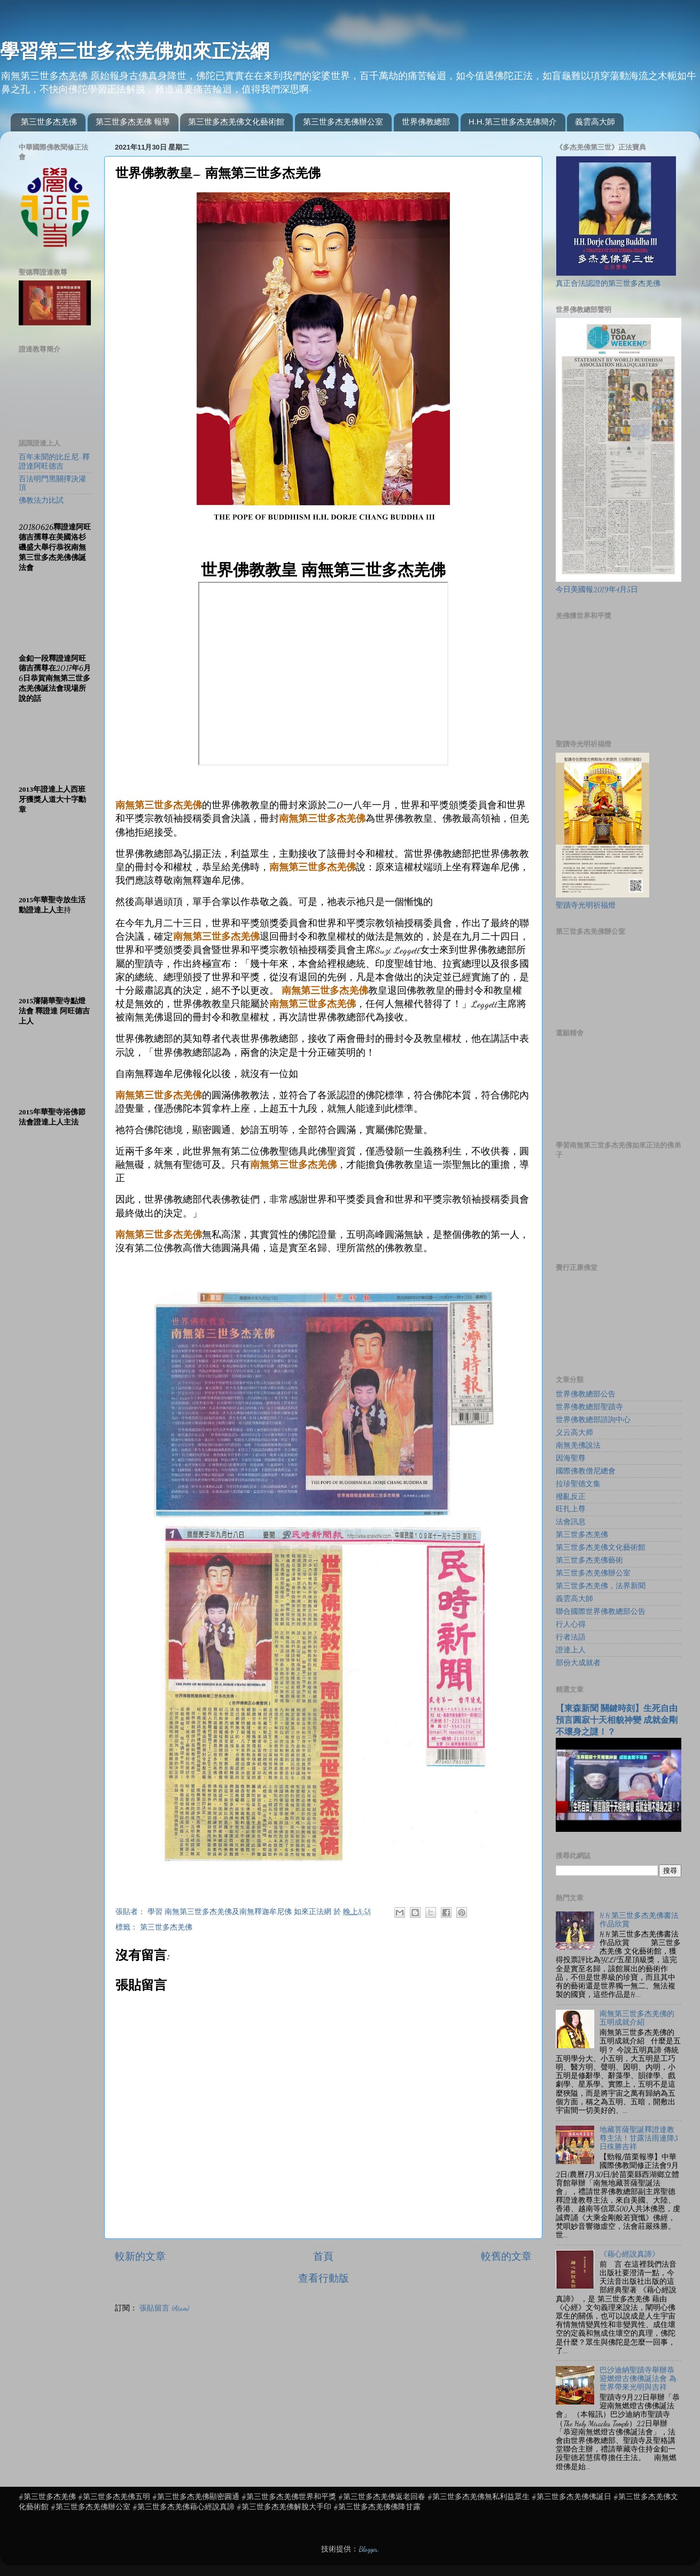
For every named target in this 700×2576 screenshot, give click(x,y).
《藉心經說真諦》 (629, 2254)
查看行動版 (323, 2278)
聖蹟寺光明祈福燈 (586, 905)
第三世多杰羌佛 (49, 121)
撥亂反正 (571, 1497)
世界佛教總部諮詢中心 (593, 1420)
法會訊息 (571, 1522)
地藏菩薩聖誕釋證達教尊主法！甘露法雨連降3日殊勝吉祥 (639, 2138)
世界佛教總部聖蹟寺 (589, 1407)
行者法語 (571, 1637)
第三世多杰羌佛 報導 (133, 121)
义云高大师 (574, 1432)
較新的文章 (140, 2256)
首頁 (323, 2256)
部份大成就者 (578, 1663)
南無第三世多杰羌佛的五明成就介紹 (637, 2018)
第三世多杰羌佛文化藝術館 (236, 121)
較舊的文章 (506, 2256)
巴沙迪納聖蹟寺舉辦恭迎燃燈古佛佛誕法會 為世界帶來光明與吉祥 (638, 2379)
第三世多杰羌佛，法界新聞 (600, 1586)
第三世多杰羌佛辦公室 (343, 121)
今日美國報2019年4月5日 (597, 590)
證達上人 (571, 1650)
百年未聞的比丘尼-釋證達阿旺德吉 (54, 461)
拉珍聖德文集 (578, 1484)
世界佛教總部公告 (586, 1394)
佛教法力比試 (41, 500)
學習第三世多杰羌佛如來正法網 (134, 51)
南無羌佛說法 (578, 1445)
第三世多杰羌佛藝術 (589, 1560)
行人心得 (571, 1624)
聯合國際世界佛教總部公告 (600, 1611)
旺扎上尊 (571, 1509)
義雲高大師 (595, 121)
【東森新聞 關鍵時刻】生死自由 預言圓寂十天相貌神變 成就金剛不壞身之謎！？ (617, 1720)
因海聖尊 (571, 1458)
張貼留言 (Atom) (164, 2308)
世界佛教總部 (426, 121)
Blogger (368, 2549)
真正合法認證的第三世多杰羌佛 (608, 283)
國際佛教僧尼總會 (586, 1471)
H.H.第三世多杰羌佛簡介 (513, 121)
